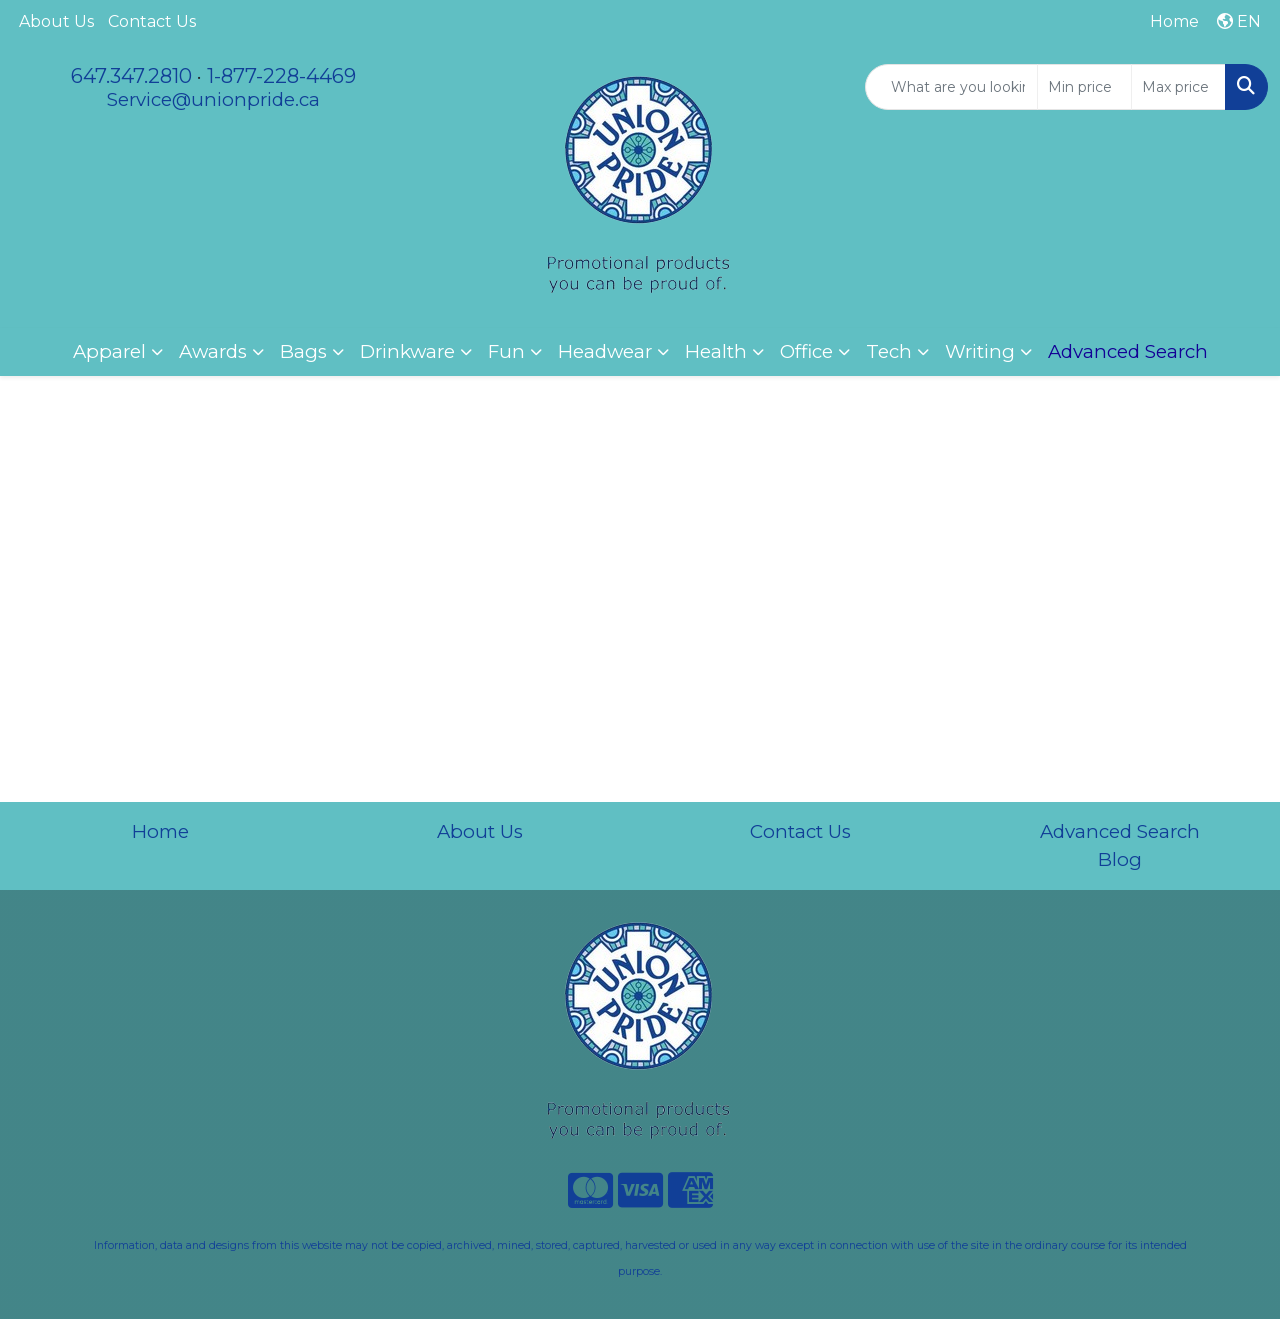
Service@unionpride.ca (213, 99)
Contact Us (152, 21)
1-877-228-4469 (281, 76)
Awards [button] (213, 351)
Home (160, 831)
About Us (56, 21)
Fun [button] (506, 351)
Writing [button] (980, 351)
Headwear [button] (605, 351)
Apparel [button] (109, 351)
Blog (1120, 859)
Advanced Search (1120, 831)
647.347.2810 (131, 76)
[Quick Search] (951, 87)
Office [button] (806, 351)
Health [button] (716, 351)
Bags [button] (303, 351)
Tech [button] (889, 351)
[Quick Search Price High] (1178, 87)
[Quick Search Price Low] (1084, 87)
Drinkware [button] (407, 351)
